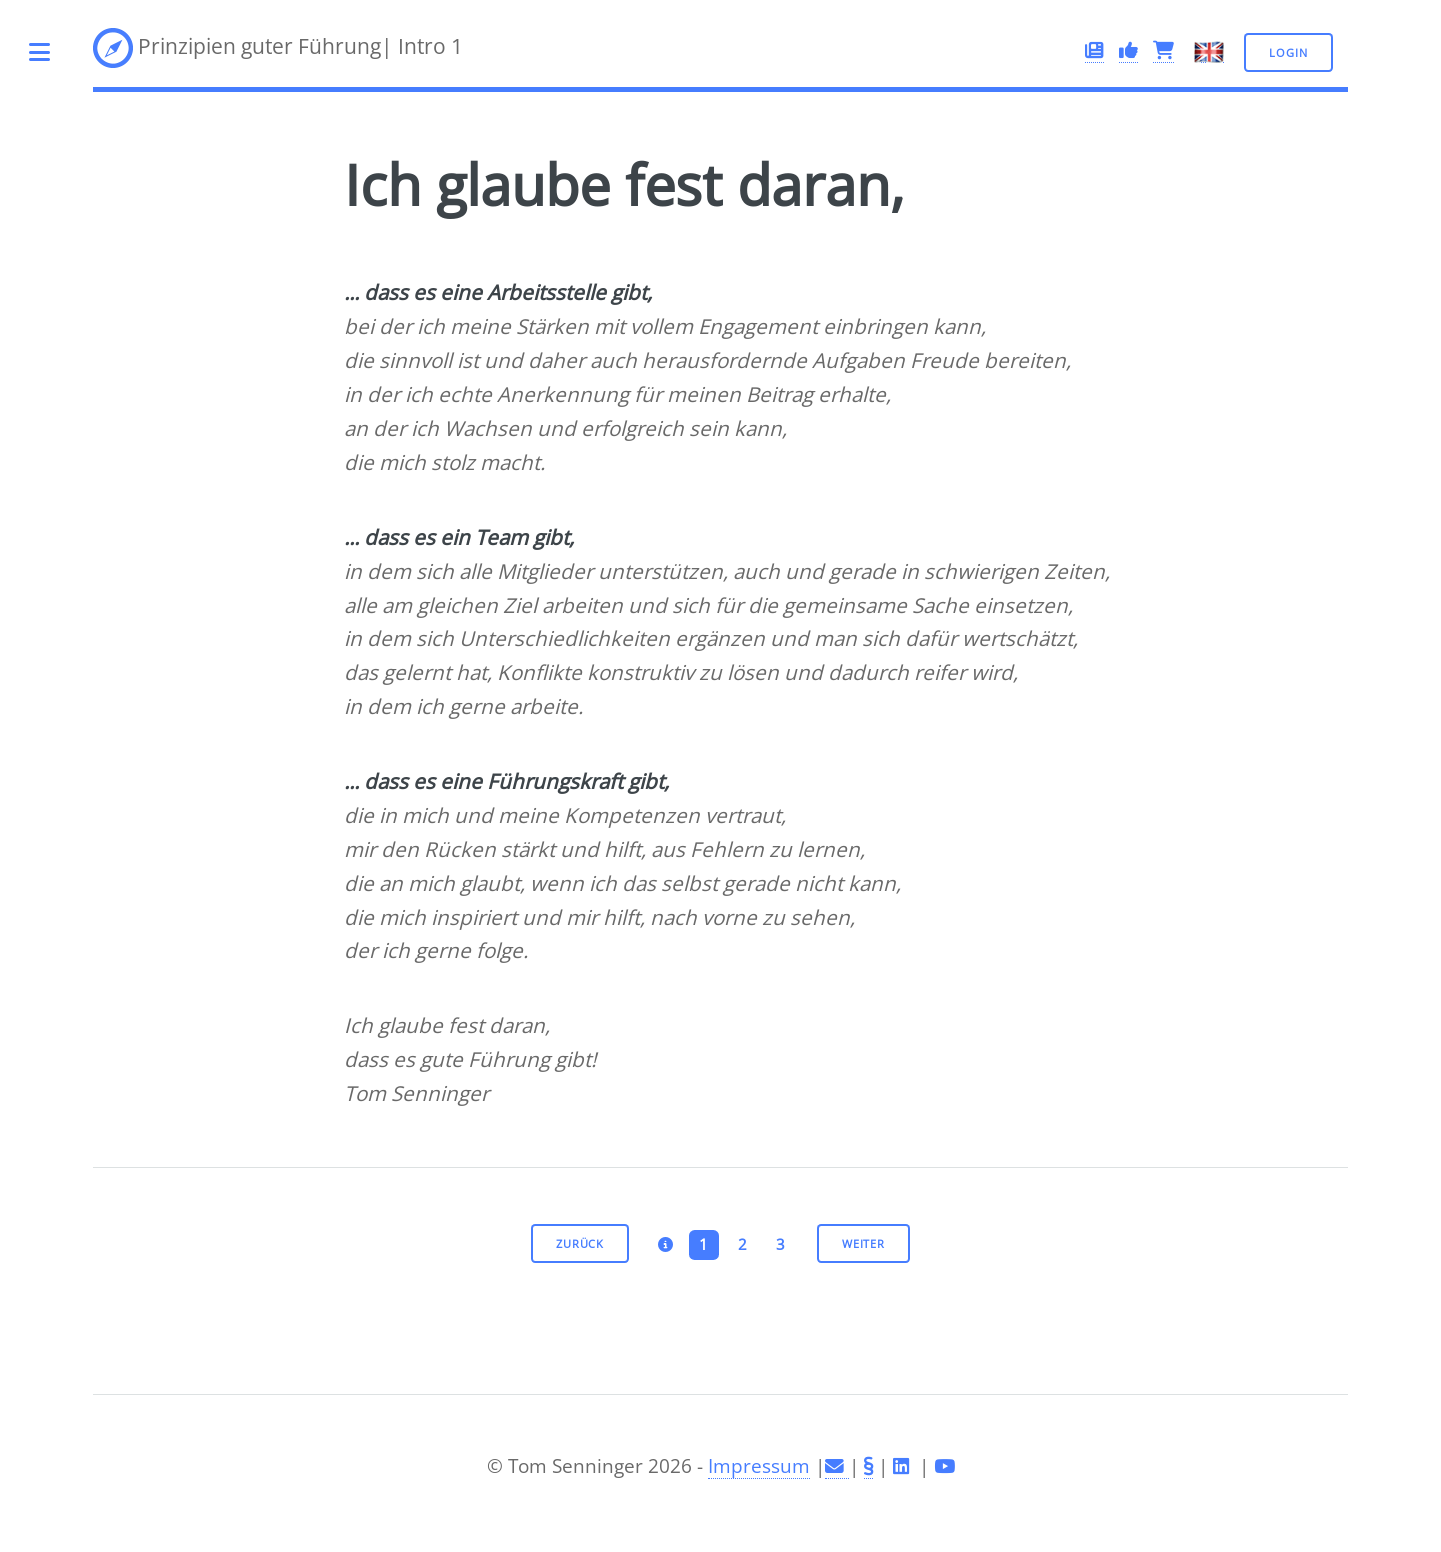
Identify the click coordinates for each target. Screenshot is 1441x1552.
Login (1288, 52)
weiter (863, 1243)
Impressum (759, 1465)
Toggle (50, 52)
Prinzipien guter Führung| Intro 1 (278, 48)
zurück (580, 1243)
